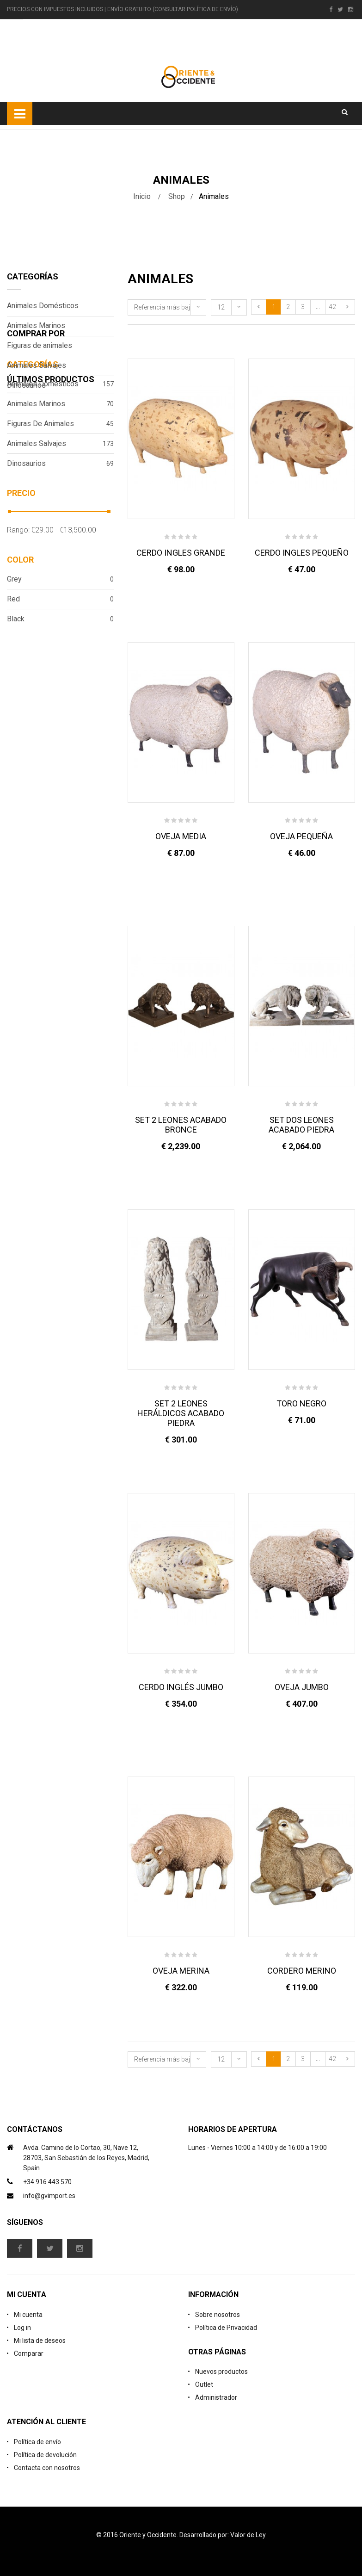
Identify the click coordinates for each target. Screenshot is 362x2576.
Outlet (204, 2384)
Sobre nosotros (217, 2314)
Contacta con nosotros (47, 2467)
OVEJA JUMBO (302, 1687)
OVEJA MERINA (181, 1970)
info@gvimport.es (49, 2195)
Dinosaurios (26, 385)
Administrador (216, 2397)
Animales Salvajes (36, 365)
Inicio (142, 196)
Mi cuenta (28, 2314)
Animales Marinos (36, 325)
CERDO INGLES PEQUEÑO (302, 552)
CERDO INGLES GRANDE (180, 552)
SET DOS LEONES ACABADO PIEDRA (301, 1124)
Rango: (18, 624)
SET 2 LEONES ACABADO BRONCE (181, 1124)
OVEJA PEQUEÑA (301, 836)
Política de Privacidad (226, 2327)
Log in (22, 2327)
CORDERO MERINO (301, 1970)
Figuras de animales (39, 345)
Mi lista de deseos (40, 2340)
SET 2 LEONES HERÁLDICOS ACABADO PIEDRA (180, 1413)
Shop (176, 196)
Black (60, 714)
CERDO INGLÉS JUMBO (181, 1687)
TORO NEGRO (301, 1403)
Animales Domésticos (43, 305)
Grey (60, 674)
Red (60, 694)
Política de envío (37, 2442)
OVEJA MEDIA (180, 836)
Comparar (28, 2353)
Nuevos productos (221, 2371)
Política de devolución (45, 2454)
